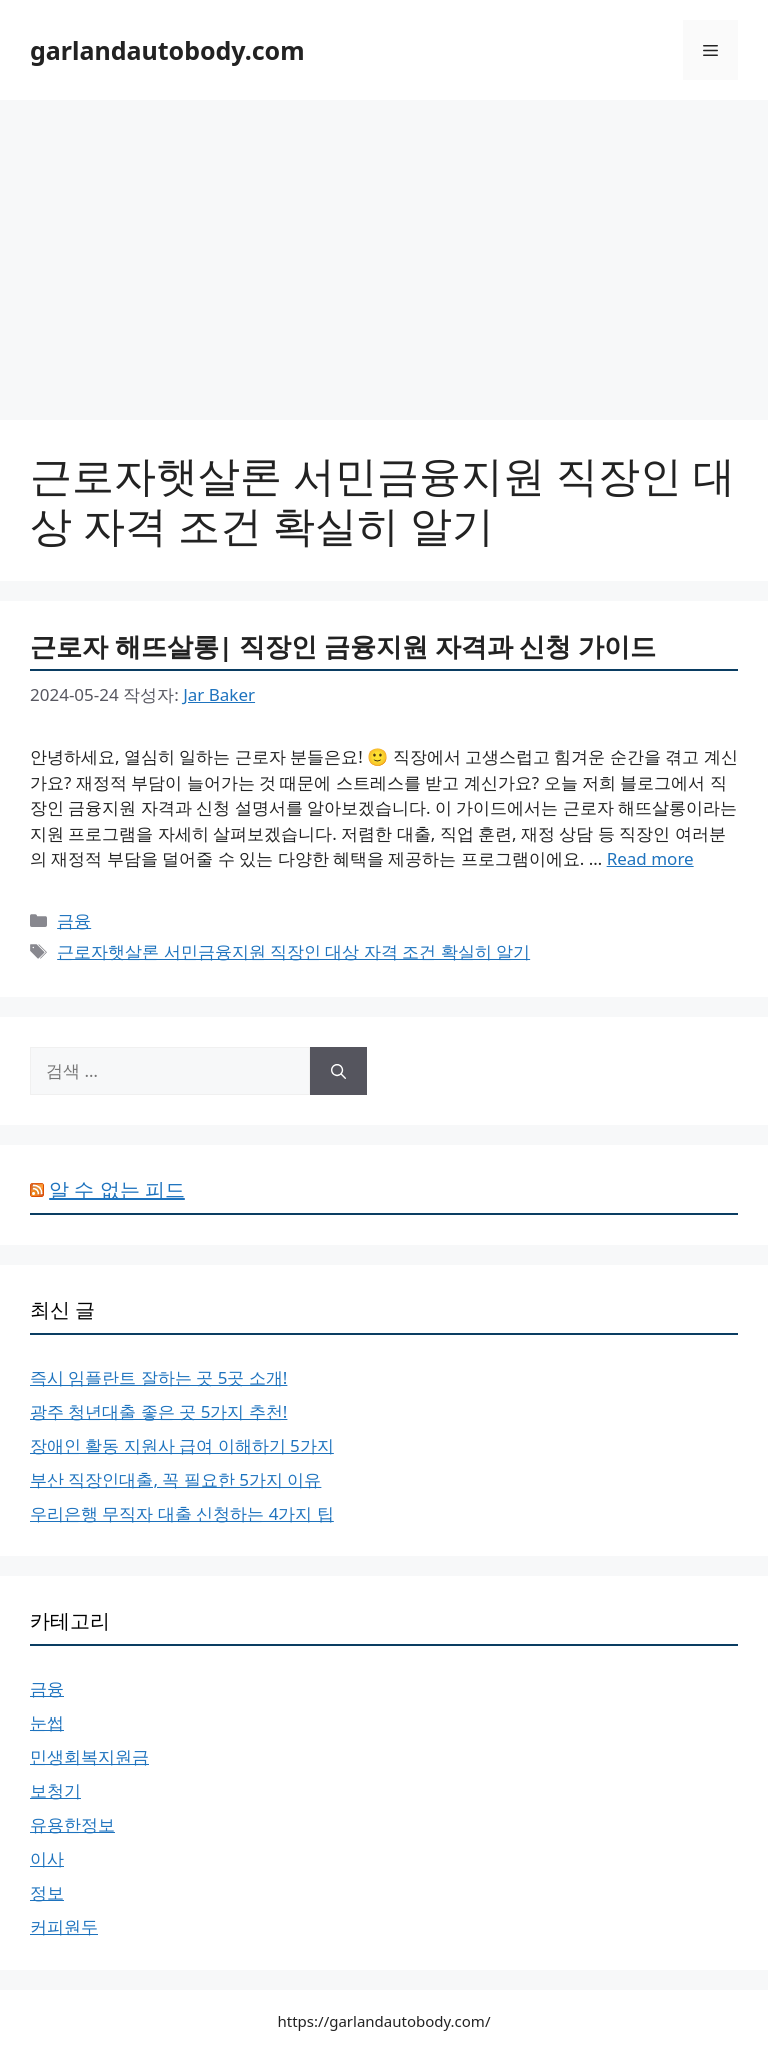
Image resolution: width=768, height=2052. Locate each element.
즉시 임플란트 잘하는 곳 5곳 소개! (158, 1377)
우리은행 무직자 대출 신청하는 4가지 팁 (182, 1513)
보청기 (55, 1790)
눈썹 (47, 1722)
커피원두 (64, 1926)
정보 (47, 1892)
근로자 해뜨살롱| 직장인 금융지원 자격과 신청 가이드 (343, 646)
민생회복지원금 (89, 1756)
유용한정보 (72, 1824)
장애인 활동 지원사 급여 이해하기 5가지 (182, 1445)
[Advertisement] (384, 250)
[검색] (338, 1071)
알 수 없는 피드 (117, 1189)
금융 (74, 920)
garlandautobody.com (167, 50)
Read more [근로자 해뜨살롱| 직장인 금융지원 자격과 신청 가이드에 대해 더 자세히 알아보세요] (650, 858)
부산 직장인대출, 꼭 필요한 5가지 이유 (175, 1479)
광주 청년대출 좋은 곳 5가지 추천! (158, 1411)
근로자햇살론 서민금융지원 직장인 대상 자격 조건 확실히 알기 (293, 951)
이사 (47, 1858)
